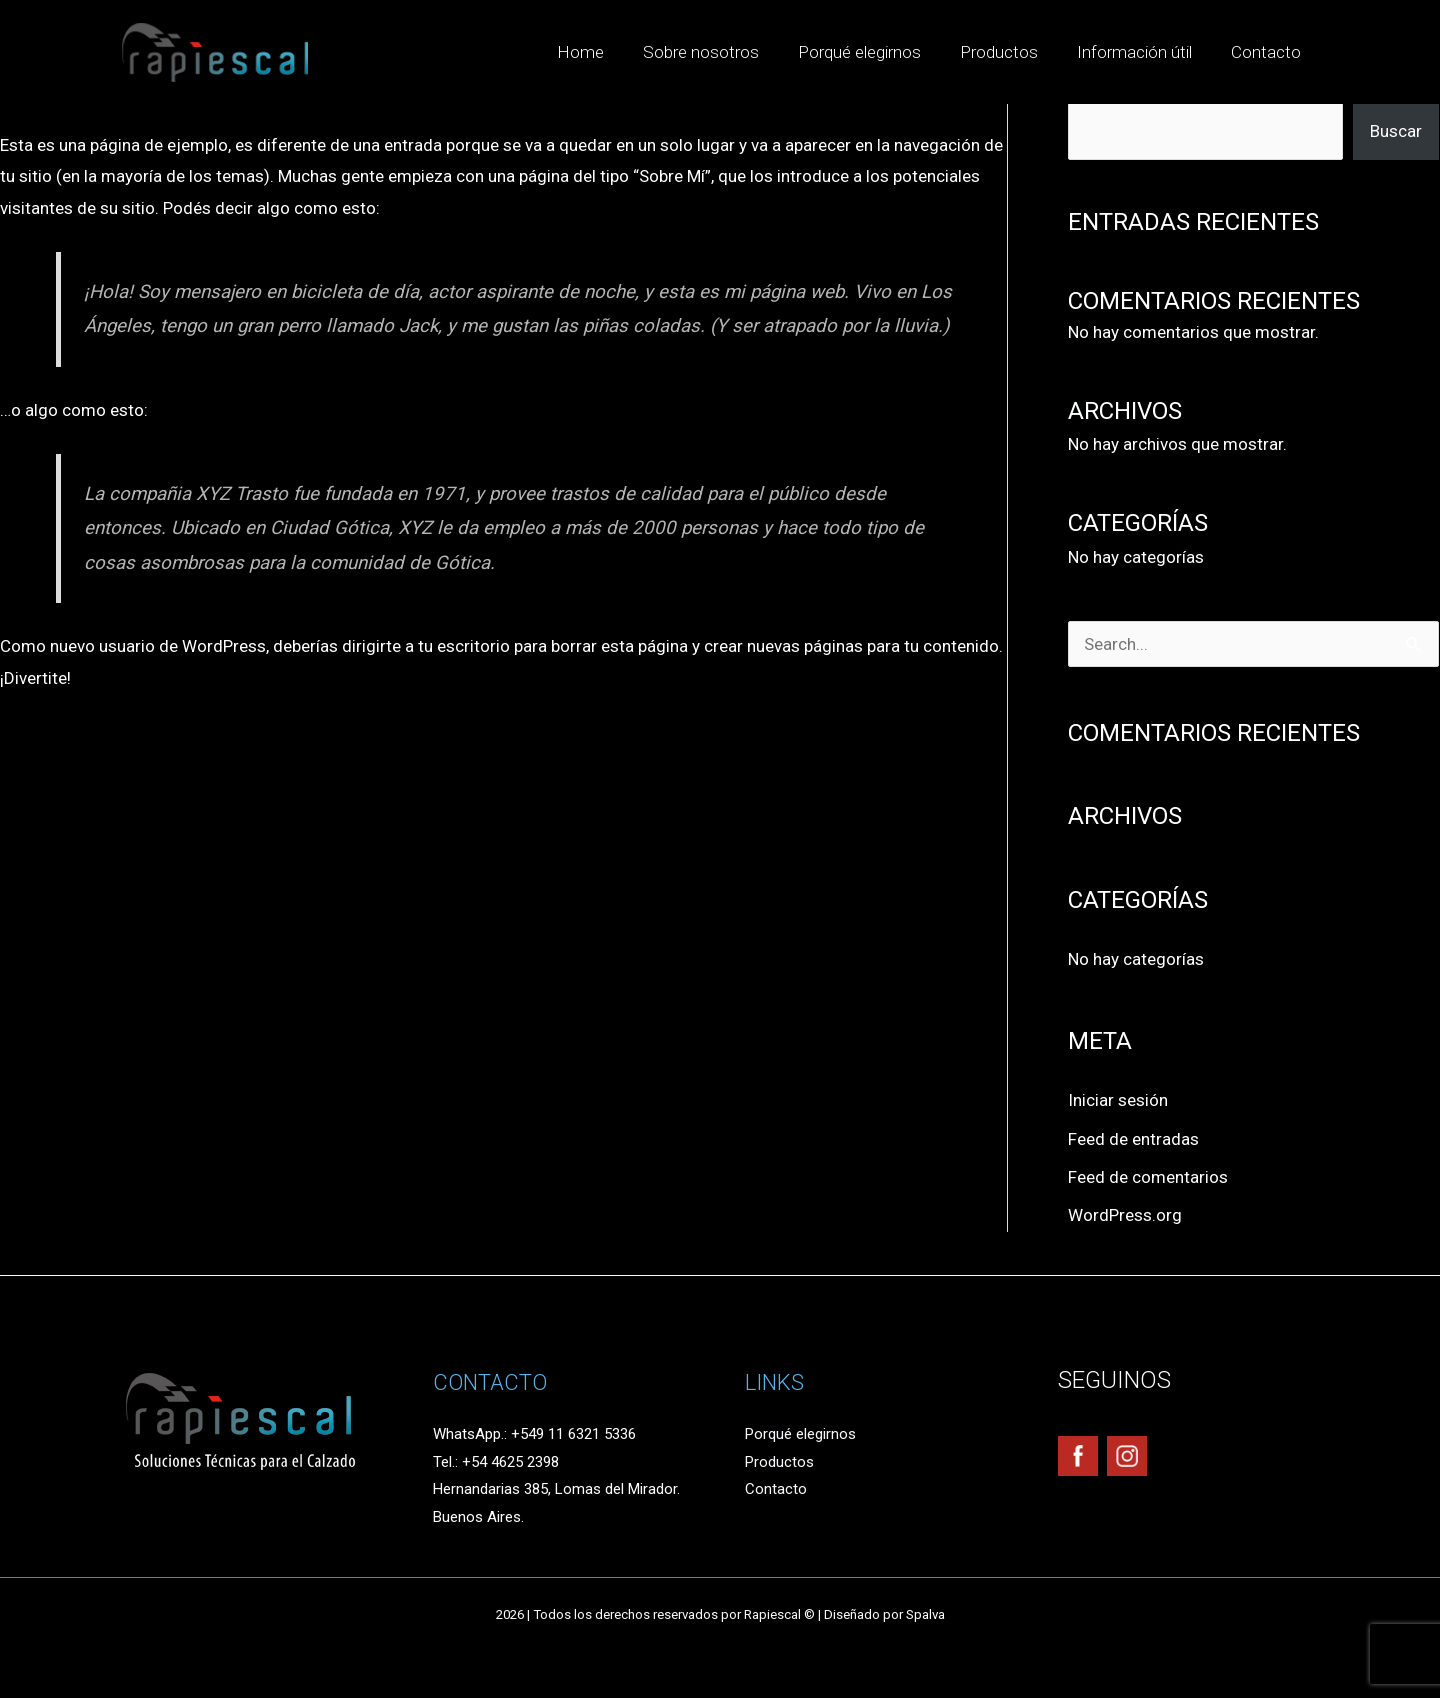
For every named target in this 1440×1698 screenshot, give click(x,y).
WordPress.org (1125, 1215)
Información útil (1141, 52)
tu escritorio (464, 646)
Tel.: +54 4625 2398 (496, 1462)
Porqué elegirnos (876, 52)
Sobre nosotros (723, 52)
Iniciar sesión (1118, 1100)
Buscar (1396, 131)
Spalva (925, 1614)
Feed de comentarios (1148, 1177)
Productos (1011, 52)
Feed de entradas (1133, 1139)
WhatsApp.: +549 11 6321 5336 (534, 1434)
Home (607, 52)
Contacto (1268, 52)
